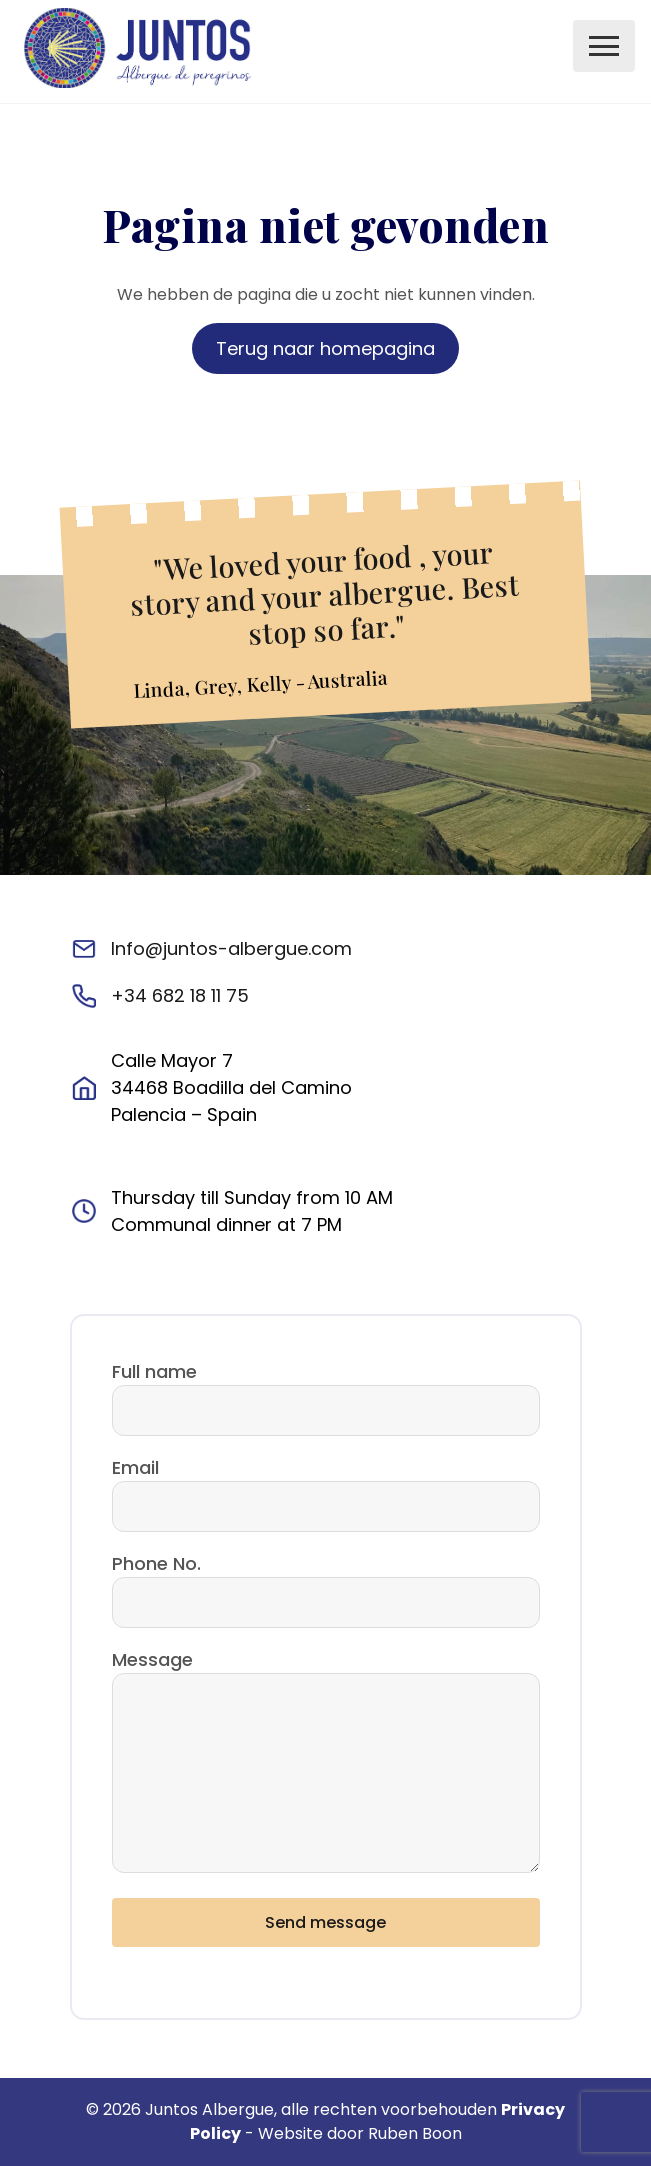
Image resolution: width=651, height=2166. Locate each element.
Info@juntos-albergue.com (231, 948)
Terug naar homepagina (325, 348)
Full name (154, 1371)
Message (152, 1659)
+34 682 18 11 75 (180, 995)
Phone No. (156, 1563)
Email (135, 1467)
